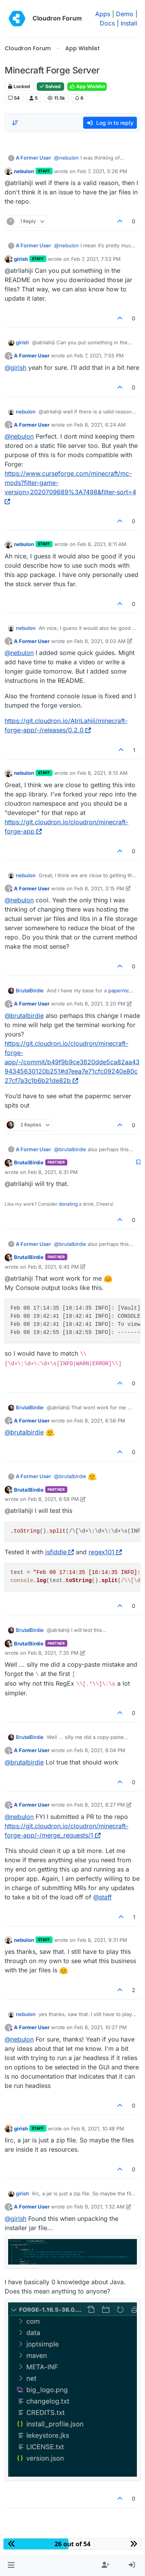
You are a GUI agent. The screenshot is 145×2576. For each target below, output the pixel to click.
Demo (124, 14)
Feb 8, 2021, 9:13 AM (102, 773)
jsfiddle (59, 1552)
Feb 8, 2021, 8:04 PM (99, 1750)
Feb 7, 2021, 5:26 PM (102, 171)
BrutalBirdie (30, 990)
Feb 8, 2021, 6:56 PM (99, 1420)
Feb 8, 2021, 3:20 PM (99, 1003)
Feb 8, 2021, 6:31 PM (53, 1172)
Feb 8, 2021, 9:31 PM (102, 1940)
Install (129, 23)
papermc (118, 990)
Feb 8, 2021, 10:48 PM (97, 2128)
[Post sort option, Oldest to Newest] (15, 123)
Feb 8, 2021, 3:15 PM (99, 888)
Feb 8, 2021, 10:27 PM (100, 2027)
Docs (107, 23)
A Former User (33, 158)
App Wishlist (87, 86)
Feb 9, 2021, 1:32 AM (99, 2206)
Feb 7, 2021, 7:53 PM (96, 259)
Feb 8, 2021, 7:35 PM (53, 1653)
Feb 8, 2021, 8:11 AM (101, 544)
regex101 (105, 1552)
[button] (11, 2565)
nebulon (24, 171)
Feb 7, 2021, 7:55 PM (99, 355)
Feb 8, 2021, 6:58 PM (53, 1499)
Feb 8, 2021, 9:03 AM (100, 641)
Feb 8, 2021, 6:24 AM (100, 425)
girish (21, 259)
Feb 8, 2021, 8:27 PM (99, 1805)
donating (68, 1204)
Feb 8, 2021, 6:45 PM (53, 1267)
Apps (102, 14)
